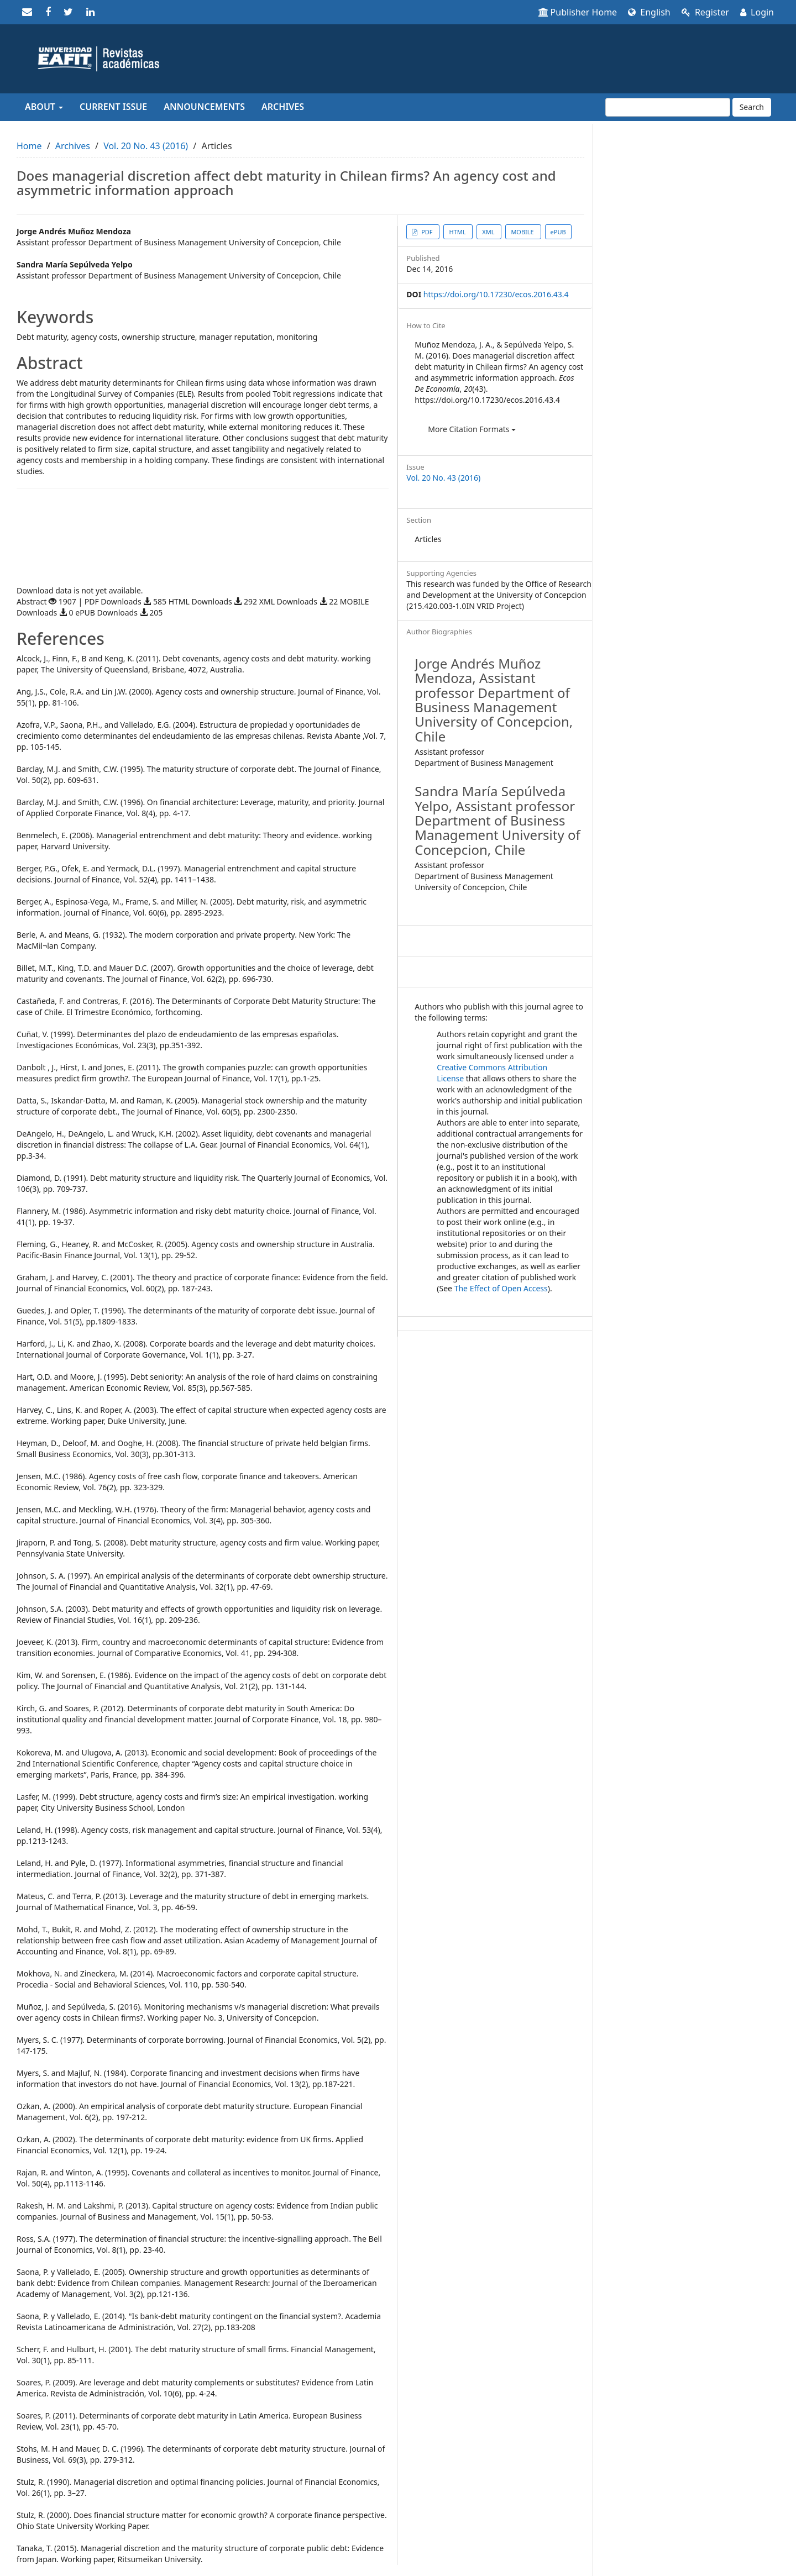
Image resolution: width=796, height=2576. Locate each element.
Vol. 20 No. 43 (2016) (145, 146)
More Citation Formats (472, 429)
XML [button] (489, 232)
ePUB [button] (558, 232)
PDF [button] (427, 232)
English (649, 12)
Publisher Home (577, 12)
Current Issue (113, 107)
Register (705, 12)
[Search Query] (667, 107)
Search (752, 107)
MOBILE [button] (523, 232)
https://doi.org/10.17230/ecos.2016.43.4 (496, 294)
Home (29, 146)
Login (757, 12)
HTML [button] (458, 232)
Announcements (204, 107)
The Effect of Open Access (501, 1288)
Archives (282, 107)
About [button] (44, 107)
